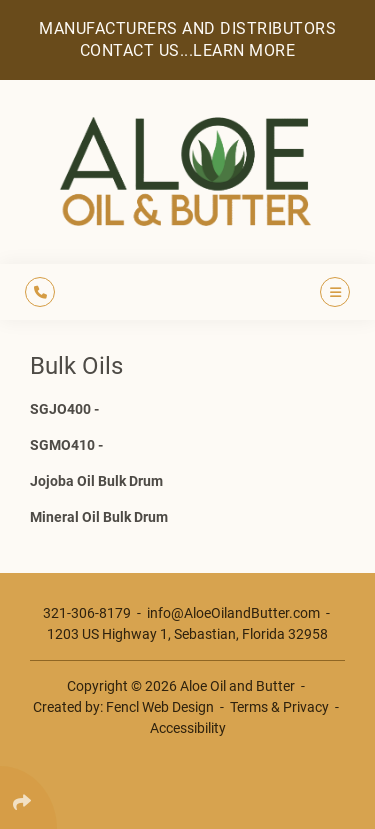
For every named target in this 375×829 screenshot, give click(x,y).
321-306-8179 (87, 613)
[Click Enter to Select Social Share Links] (28, 797)
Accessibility (188, 728)
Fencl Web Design (160, 707)
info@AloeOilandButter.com (233, 613)
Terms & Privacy (279, 707)
